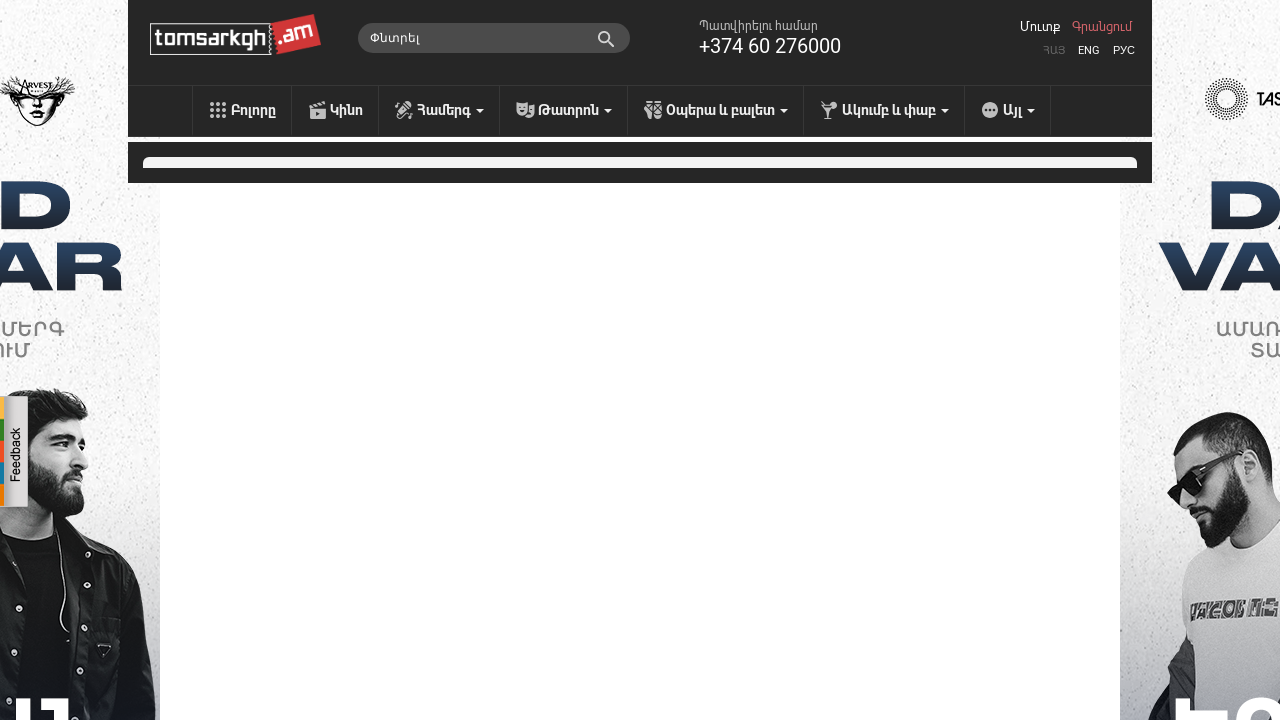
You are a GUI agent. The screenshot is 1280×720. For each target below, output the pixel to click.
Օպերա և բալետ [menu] (727, 110)
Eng (1089, 50)
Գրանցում (1102, 27)
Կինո (346, 110)
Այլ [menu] (1019, 110)
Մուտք (1040, 27)
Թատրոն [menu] (575, 110)
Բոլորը (253, 110)
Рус (1124, 50)
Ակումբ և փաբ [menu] (895, 110)
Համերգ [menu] (450, 110)
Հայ (1054, 50)
